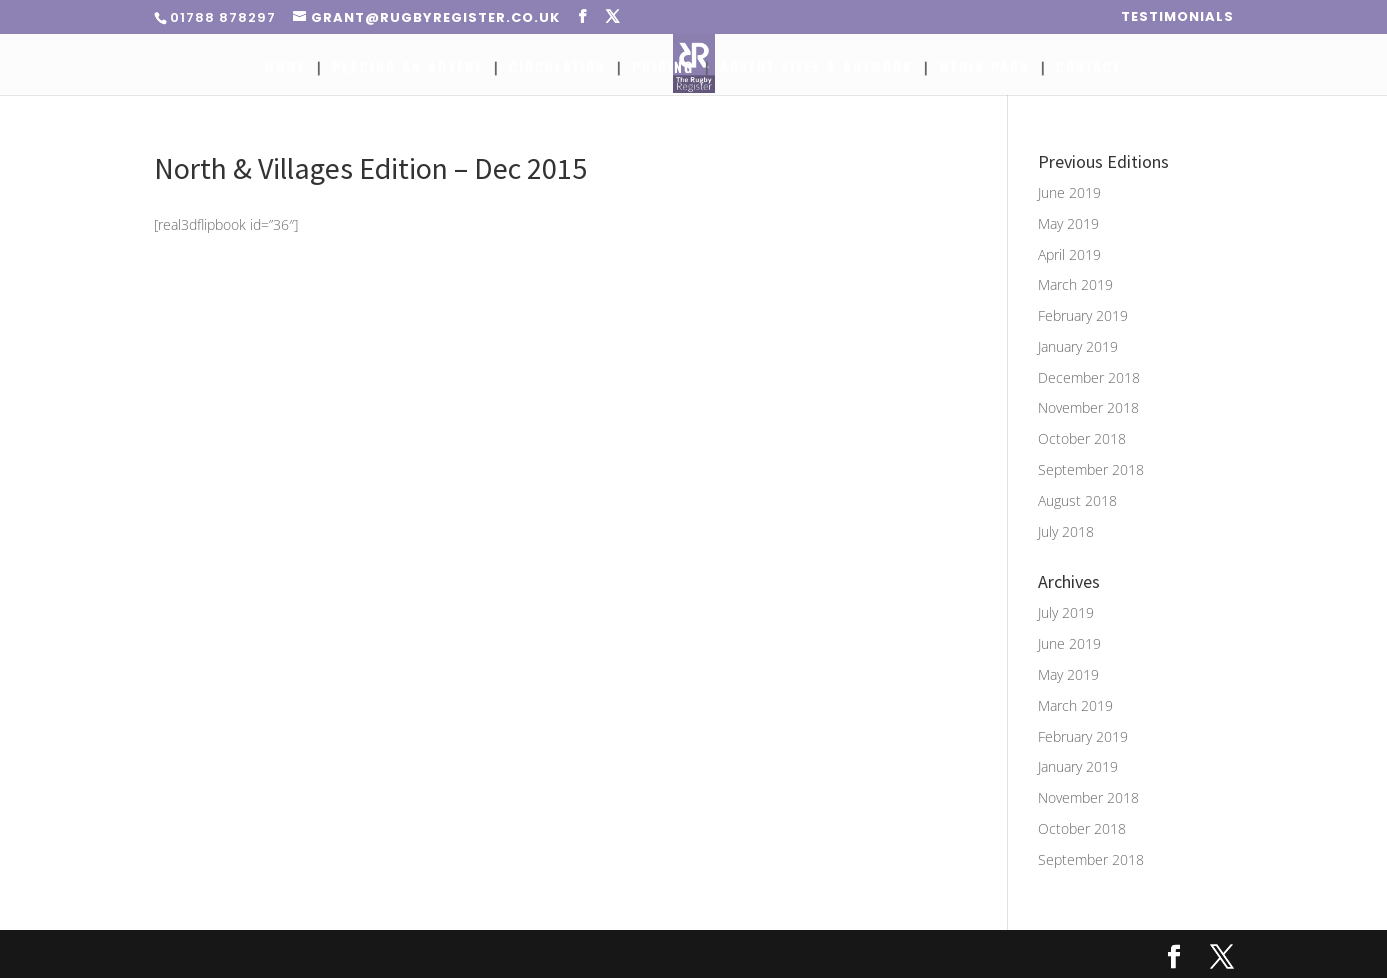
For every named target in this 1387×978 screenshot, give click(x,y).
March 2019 (1075, 284)
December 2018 (1089, 377)
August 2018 (1077, 500)
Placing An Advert (407, 68)
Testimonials (1177, 18)
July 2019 (1066, 612)
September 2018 (1091, 469)
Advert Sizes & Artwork (816, 68)
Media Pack (984, 68)
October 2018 (1082, 438)
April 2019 (1069, 254)
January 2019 (1078, 346)
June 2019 (1069, 192)
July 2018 (1066, 531)
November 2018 (1088, 407)
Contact (1088, 68)
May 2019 (1068, 223)
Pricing (663, 68)
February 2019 (1083, 315)
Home (285, 68)
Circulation (557, 68)
